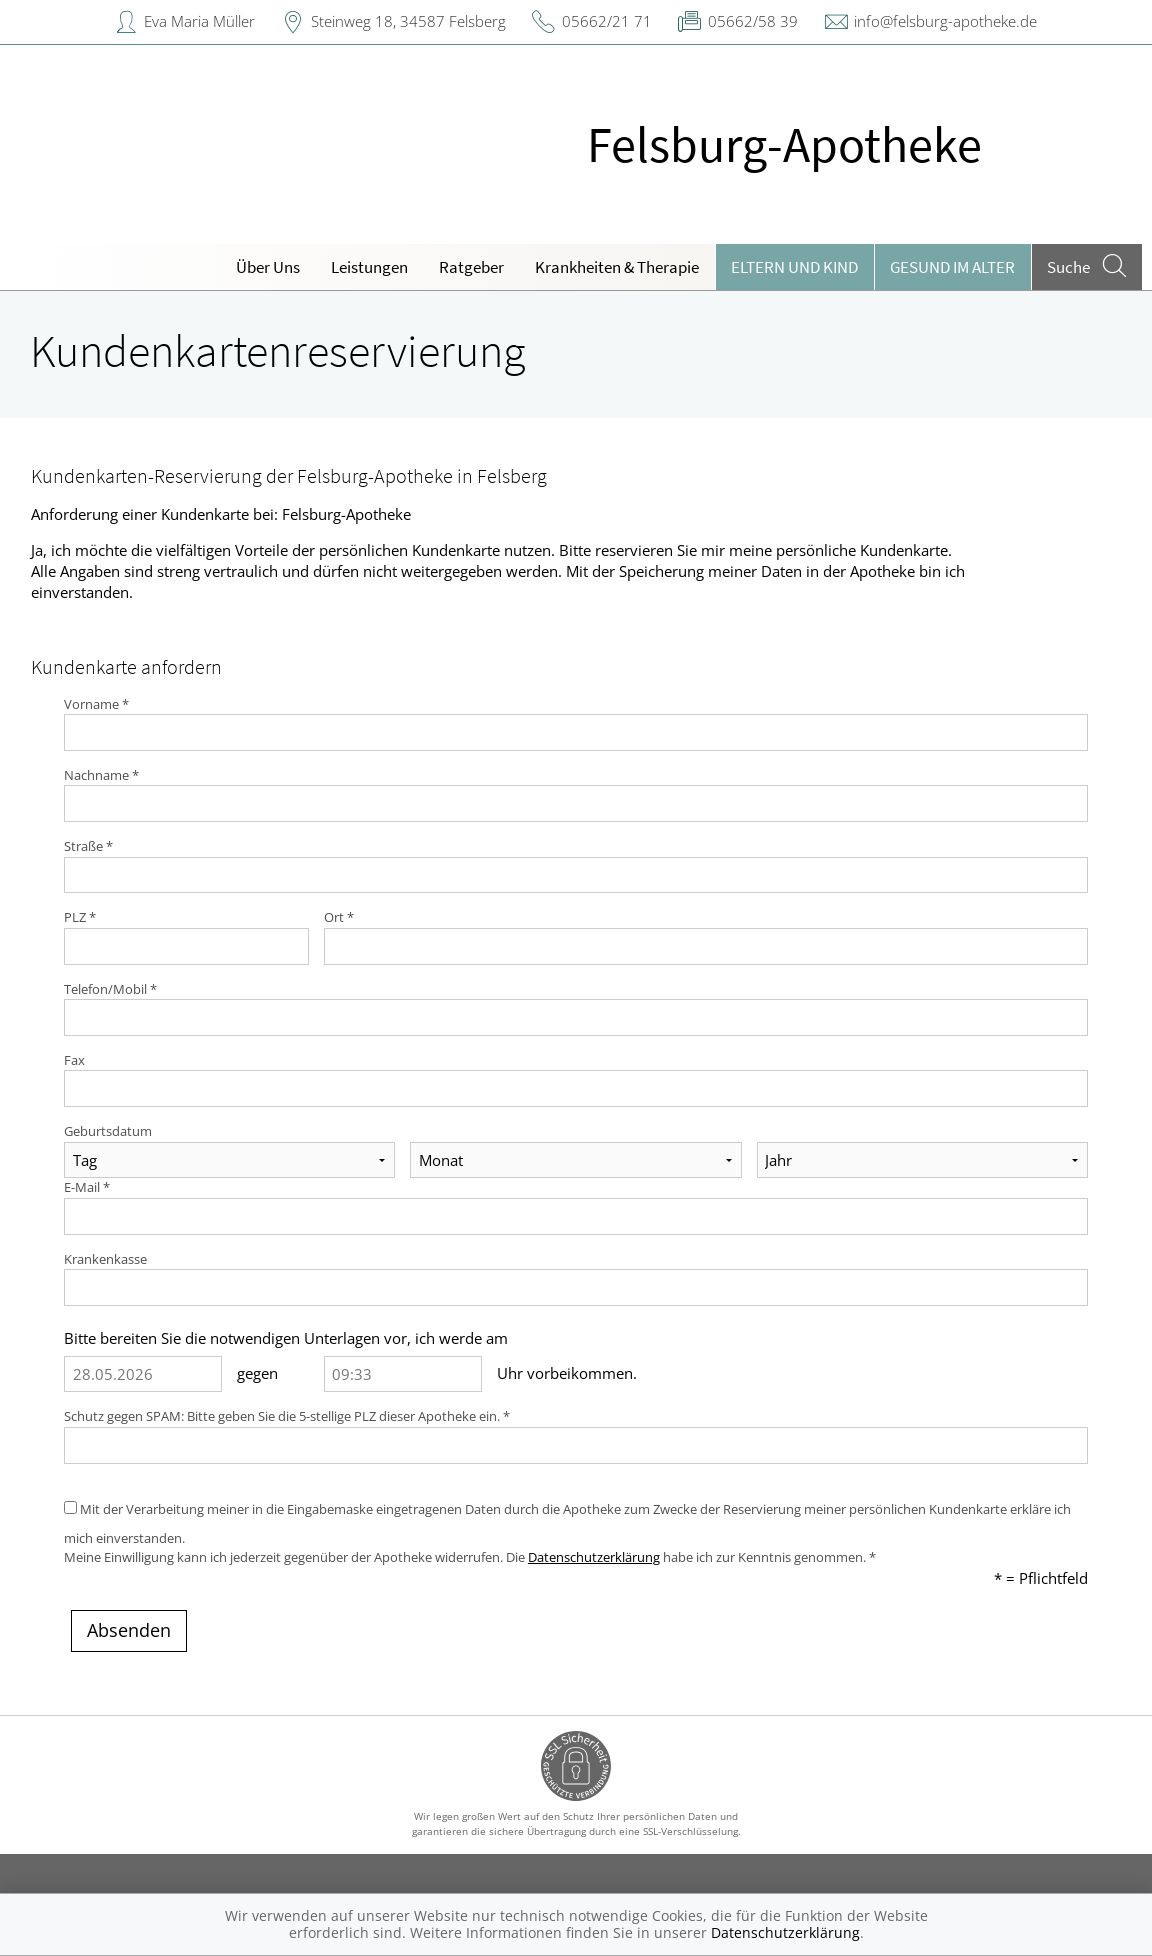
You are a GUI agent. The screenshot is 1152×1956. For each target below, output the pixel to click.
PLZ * (80, 917)
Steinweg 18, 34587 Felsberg (408, 21)
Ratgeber (471, 267)
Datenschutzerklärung (594, 1557)
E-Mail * (87, 1187)
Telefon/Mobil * (110, 989)
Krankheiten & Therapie (617, 267)
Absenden (129, 1630)
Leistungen (369, 267)
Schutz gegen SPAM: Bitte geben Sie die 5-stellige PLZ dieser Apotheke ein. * (287, 1416)
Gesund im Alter (952, 267)
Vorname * (96, 704)
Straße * (88, 846)
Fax (74, 1060)
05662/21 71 (607, 21)
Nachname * (101, 775)
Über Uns (268, 267)
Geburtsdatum (108, 1131)
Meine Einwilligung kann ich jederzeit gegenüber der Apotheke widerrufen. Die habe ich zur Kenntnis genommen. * (470, 1557)
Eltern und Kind (794, 267)
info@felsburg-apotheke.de (945, 21)
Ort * (339, 917)
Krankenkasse (105, 1259)
